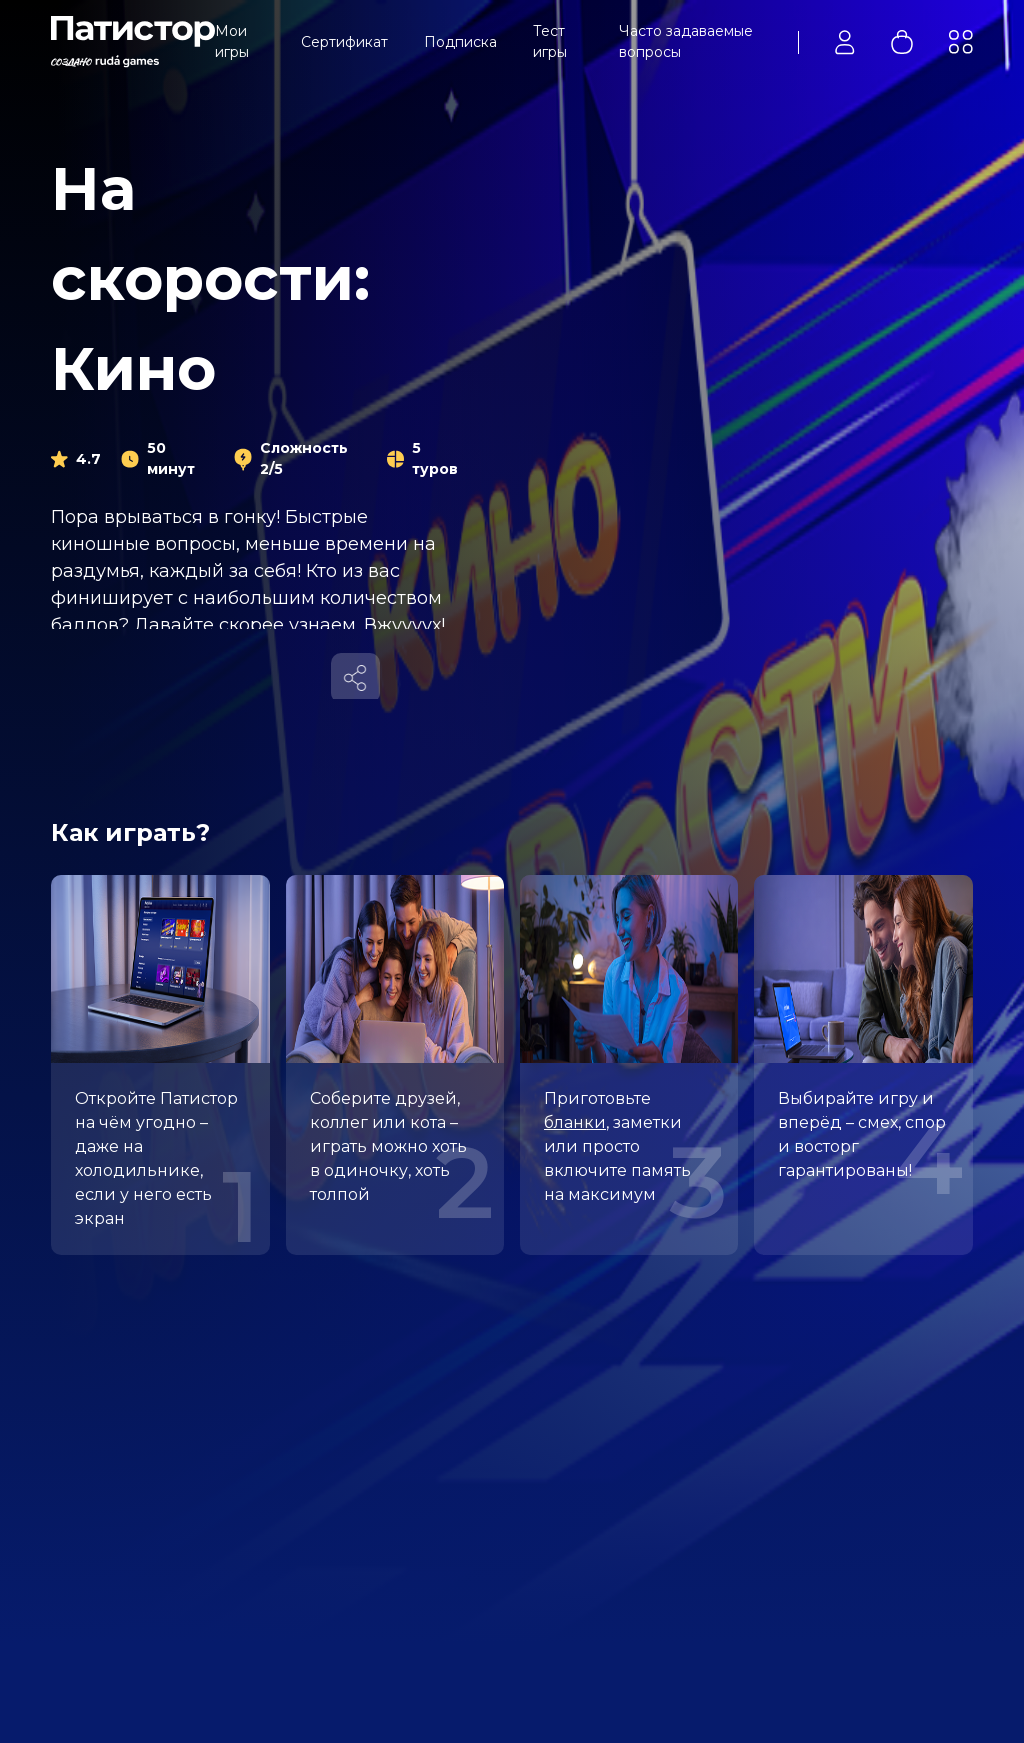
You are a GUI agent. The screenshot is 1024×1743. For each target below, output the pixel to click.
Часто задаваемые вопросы (686, 41)
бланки (575, 1122)
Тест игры (550, 41)
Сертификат (344, 42)
